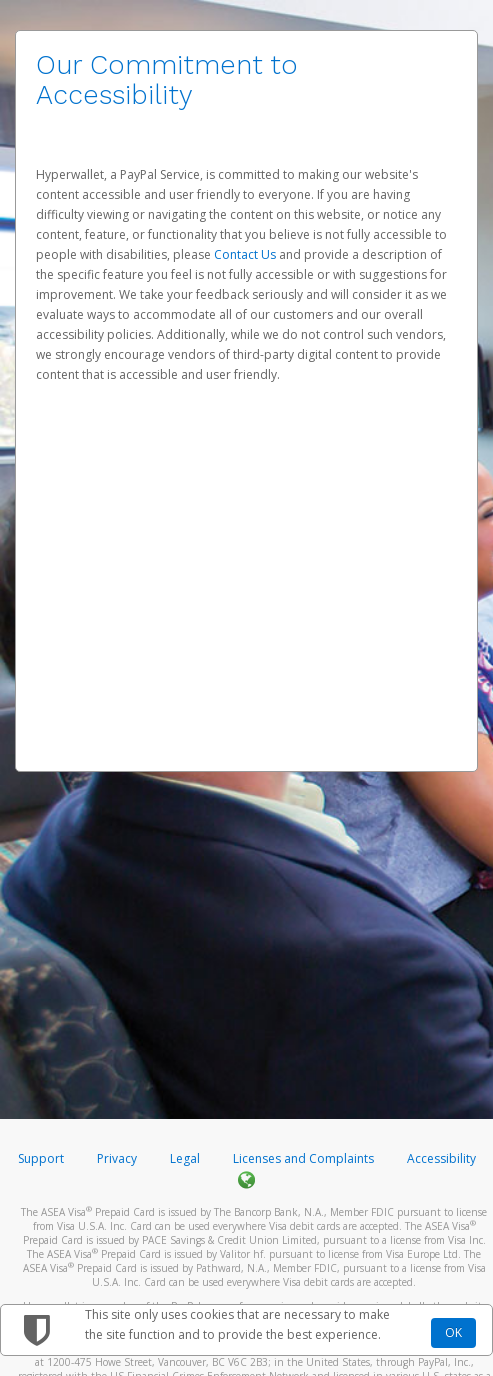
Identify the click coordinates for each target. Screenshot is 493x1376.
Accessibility (441, 1158)
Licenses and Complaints (305, 1158)
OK (453, 1332)
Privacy (117, 1158)
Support (41, 1158)
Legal (185, 1158)
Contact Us (246, 254)
